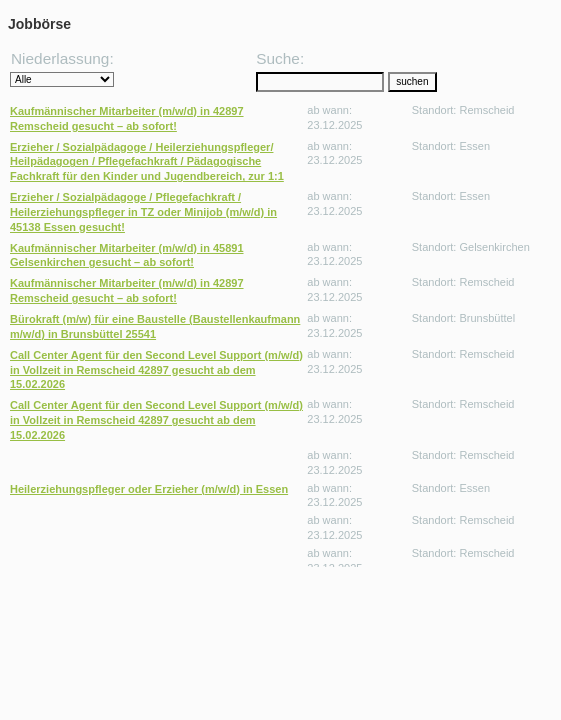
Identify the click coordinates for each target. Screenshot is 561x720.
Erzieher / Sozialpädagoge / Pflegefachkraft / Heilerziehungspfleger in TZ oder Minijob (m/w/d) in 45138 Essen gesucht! (143, 212)
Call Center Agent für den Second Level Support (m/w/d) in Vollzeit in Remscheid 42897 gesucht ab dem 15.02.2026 (156, 370)
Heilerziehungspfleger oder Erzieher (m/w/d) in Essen (149, 489)
